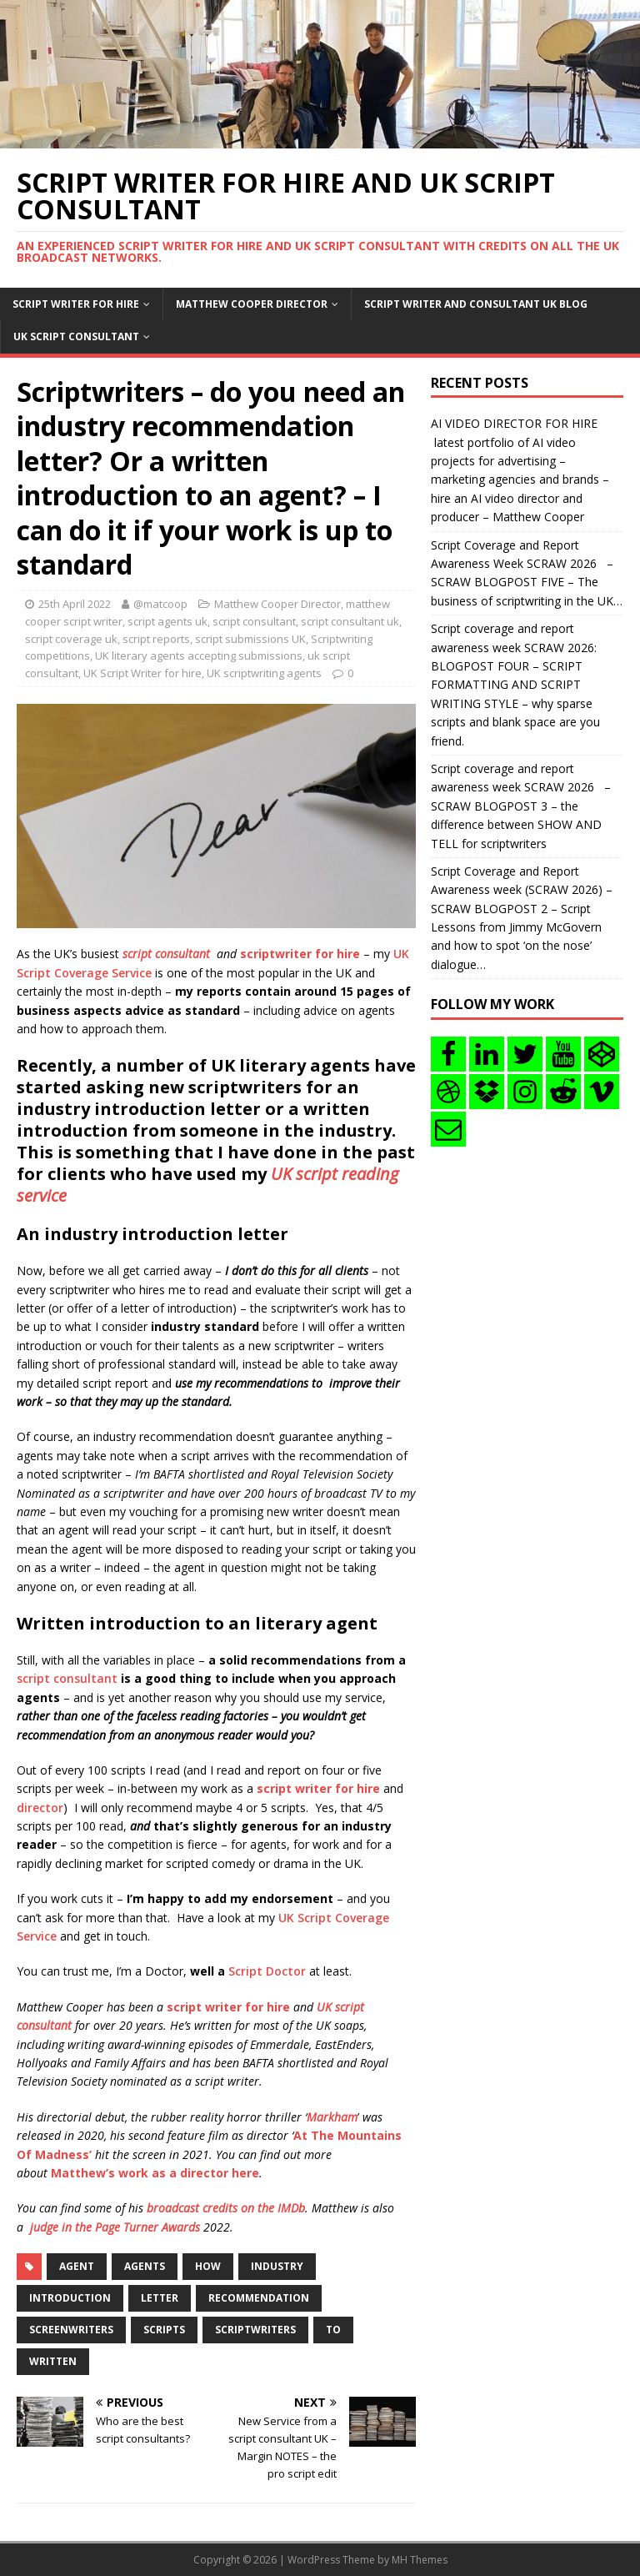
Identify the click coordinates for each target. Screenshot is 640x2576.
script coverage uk (71, 638)
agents (144, 2266)
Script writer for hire (75, 304)
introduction (70, 2298)
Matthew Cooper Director (252, 304)
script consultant (254, 621)
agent (76, 2266)
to (333, 2329)
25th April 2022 (74, 603)
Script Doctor (267, 1971)
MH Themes (420, 2560)
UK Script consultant (76, 336)
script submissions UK (250, 638)
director (40, 1807)
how (208, 2266)
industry (277, 2266)
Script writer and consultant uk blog (476, 304)
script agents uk (168, 621)
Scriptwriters (255, 2329)
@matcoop (160, 603)
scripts (164, 2329)
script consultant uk (350, 621)
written (53, 2361)
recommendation (258, 2298)
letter (159, 2298)
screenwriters (71, 2329)
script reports (156, 638)
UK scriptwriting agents (264, 672)
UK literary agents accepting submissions (198, 655)
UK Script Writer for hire (142, 672)
